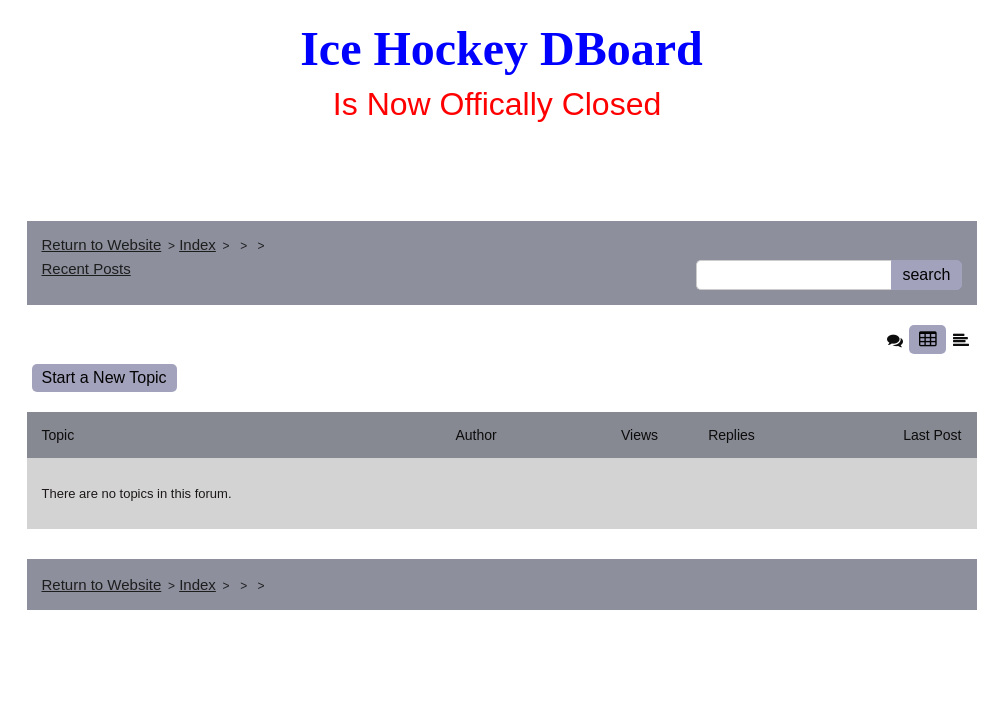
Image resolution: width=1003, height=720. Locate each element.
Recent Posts (86, 268)
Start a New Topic (104, 377)
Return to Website (102, 244)
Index (197, 244)
